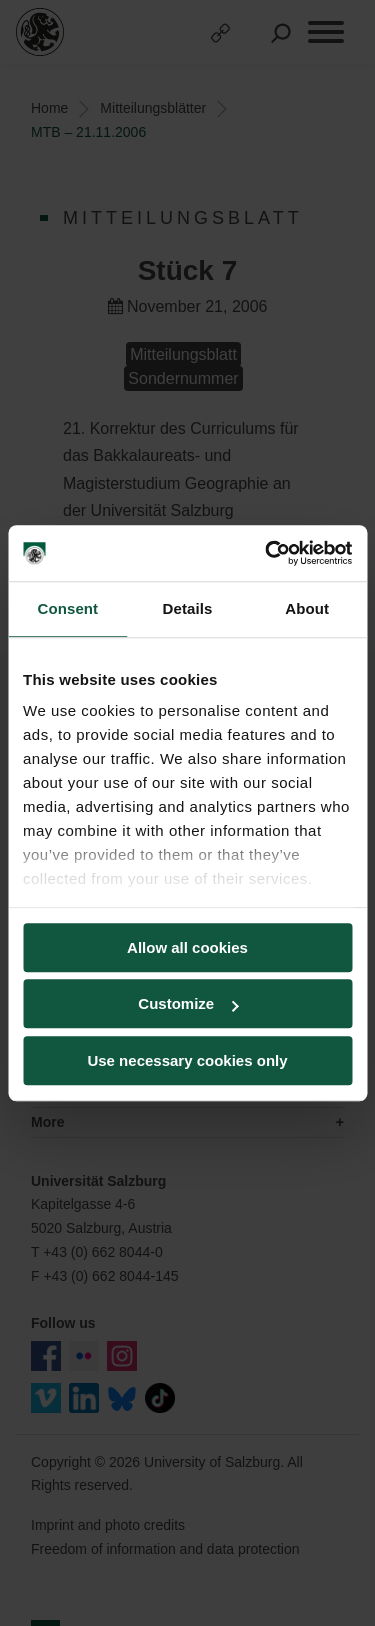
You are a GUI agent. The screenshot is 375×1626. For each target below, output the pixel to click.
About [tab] (307, 608)
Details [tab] (188, 608)
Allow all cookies (187, 947)
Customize (188, 1003)
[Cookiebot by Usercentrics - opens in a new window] (267, 553)
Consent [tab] (67, 608)
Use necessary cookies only (187, 1060)
